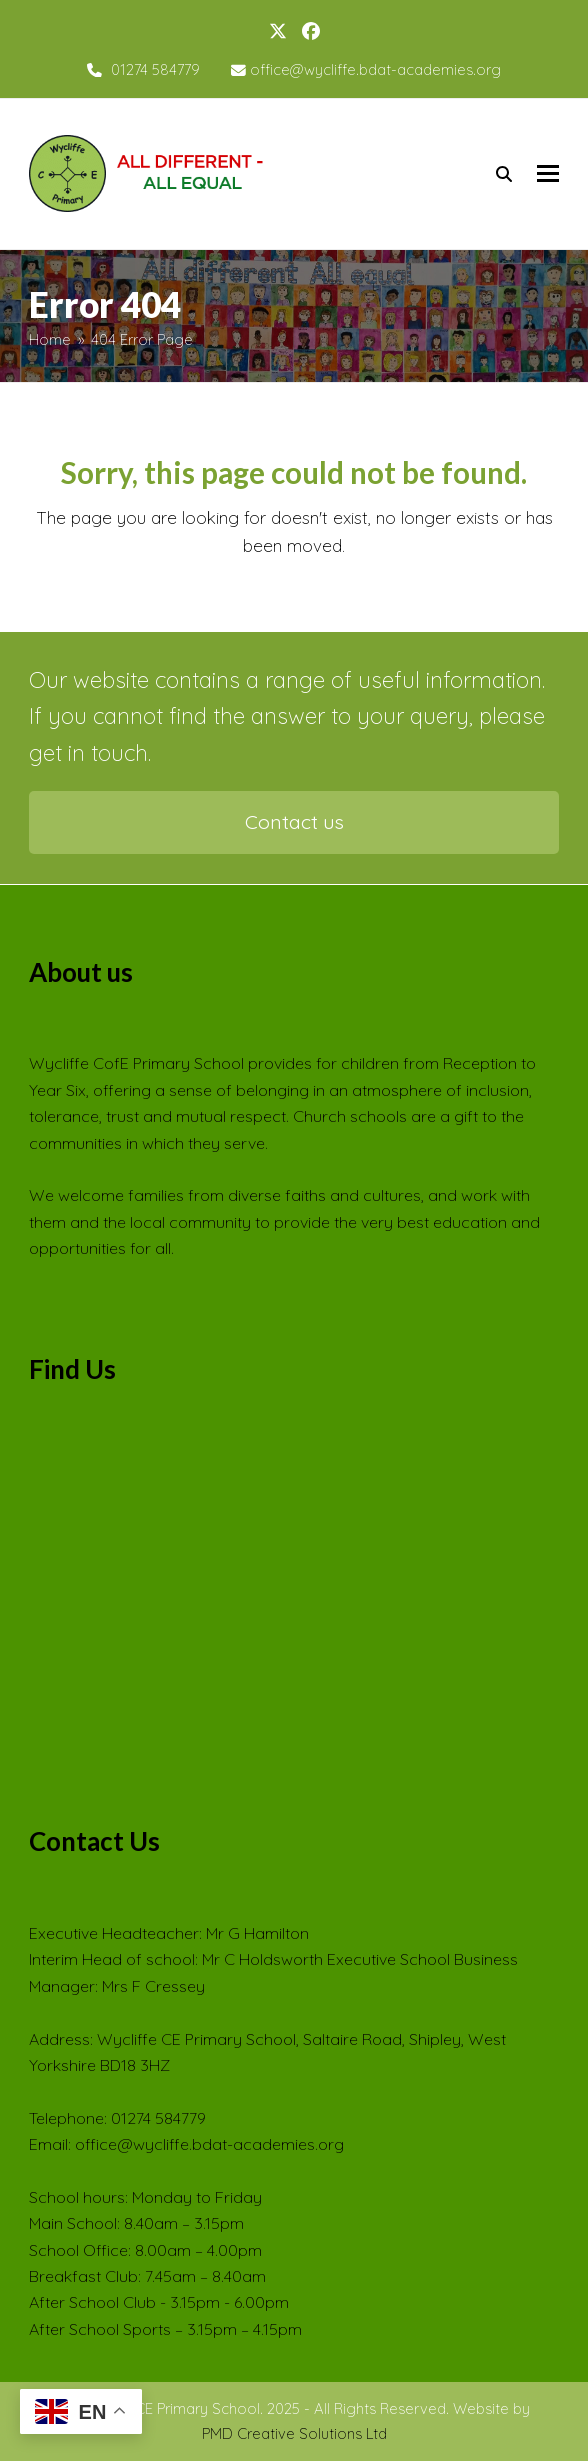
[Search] (504, 174)
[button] (548, 173)
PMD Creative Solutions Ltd (294, 2433)
